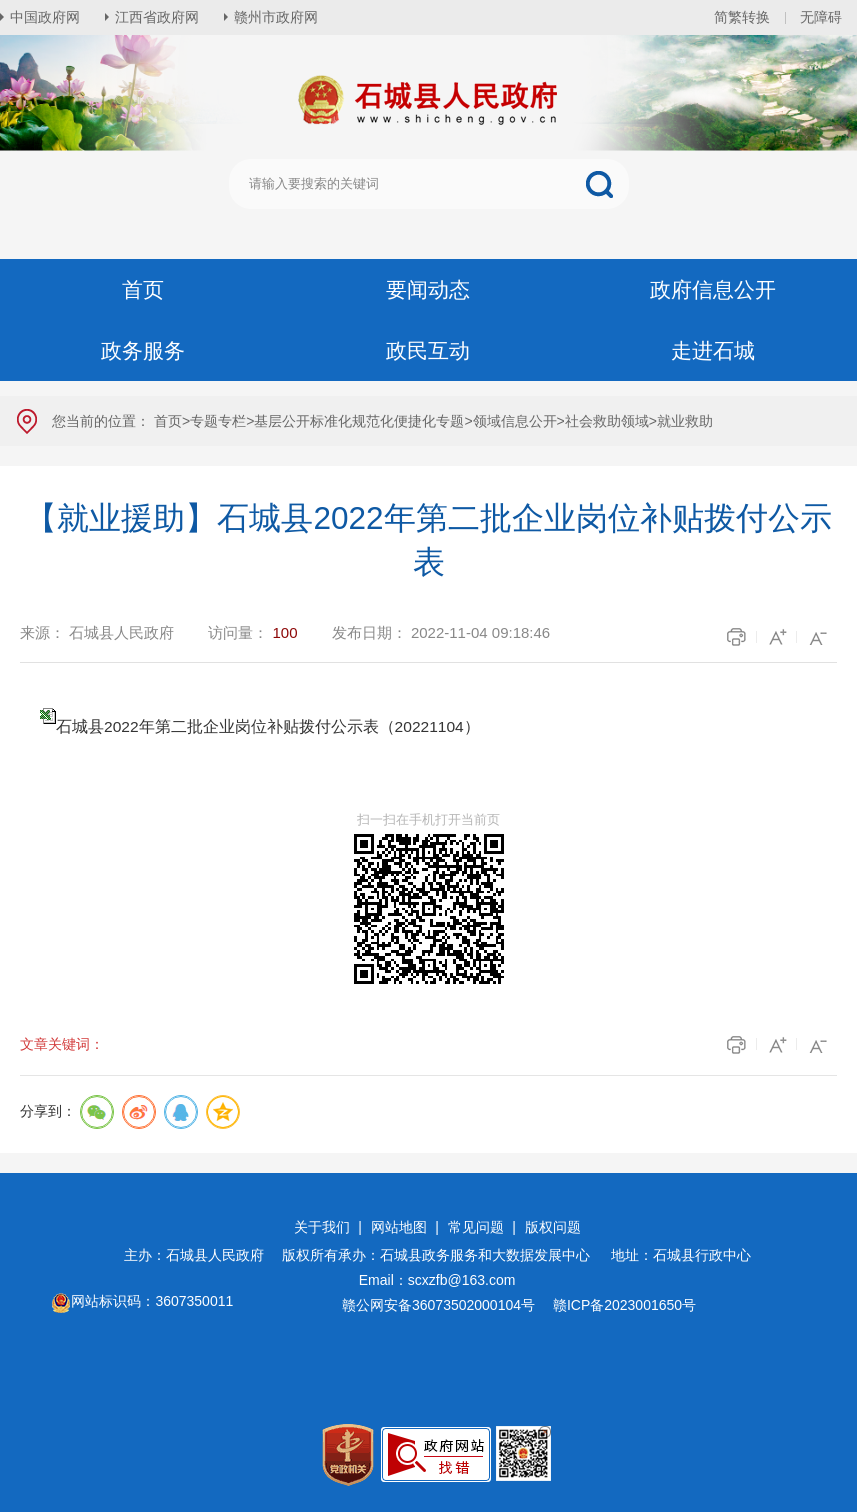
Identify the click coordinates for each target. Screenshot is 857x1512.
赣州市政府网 (276, 17)
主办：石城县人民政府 (201, 1255)
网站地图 (399, 1227)
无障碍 (821, 17)
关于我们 (322, 1227)
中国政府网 (45, 17)
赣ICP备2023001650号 (626, 1305)
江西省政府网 (157, 17)
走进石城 (713, 350)
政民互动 (428, 350)
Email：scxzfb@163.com (437, 1280)
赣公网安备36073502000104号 (438, 1305)
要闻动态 (428, 289)
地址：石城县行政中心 (681, 1255)
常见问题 (476, 1227)
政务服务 (143, 350)
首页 (143, 289)
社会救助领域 (607, 421)
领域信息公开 (515, 421)
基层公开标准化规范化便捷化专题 (359, 421)
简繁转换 (742, 17)
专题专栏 (218, 421)
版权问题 (553, 1227)
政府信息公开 (713, 289)
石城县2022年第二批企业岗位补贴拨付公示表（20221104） (268, 726)
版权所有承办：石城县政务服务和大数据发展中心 (443, 1255)
